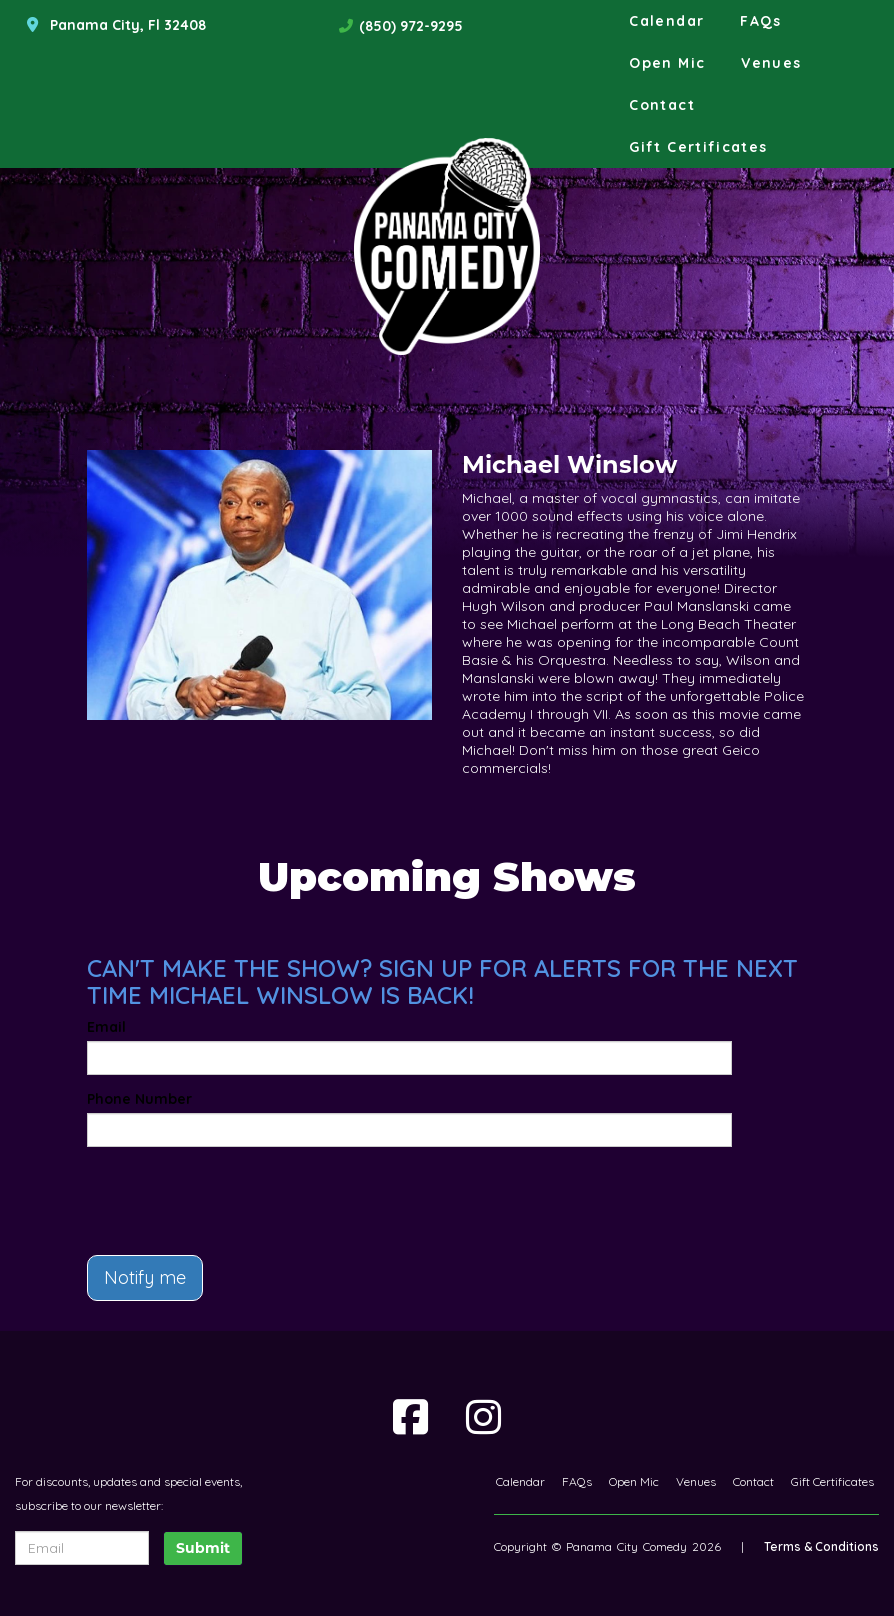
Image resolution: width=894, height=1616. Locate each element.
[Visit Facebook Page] (410, 1417)
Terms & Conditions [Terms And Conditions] (821, 1546)
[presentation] (204, 1192)
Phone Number (139, 1099)
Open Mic (667, 63)
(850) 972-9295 (411, 26)
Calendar (666, 21)
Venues (771, 63)
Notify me (145, 1277)
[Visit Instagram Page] (483, 1417)
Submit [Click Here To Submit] (203, 1548)
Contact (662, 105)
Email (106, 1027)
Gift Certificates (698, 147)
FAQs (760, 21)
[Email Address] (82, 1548)
